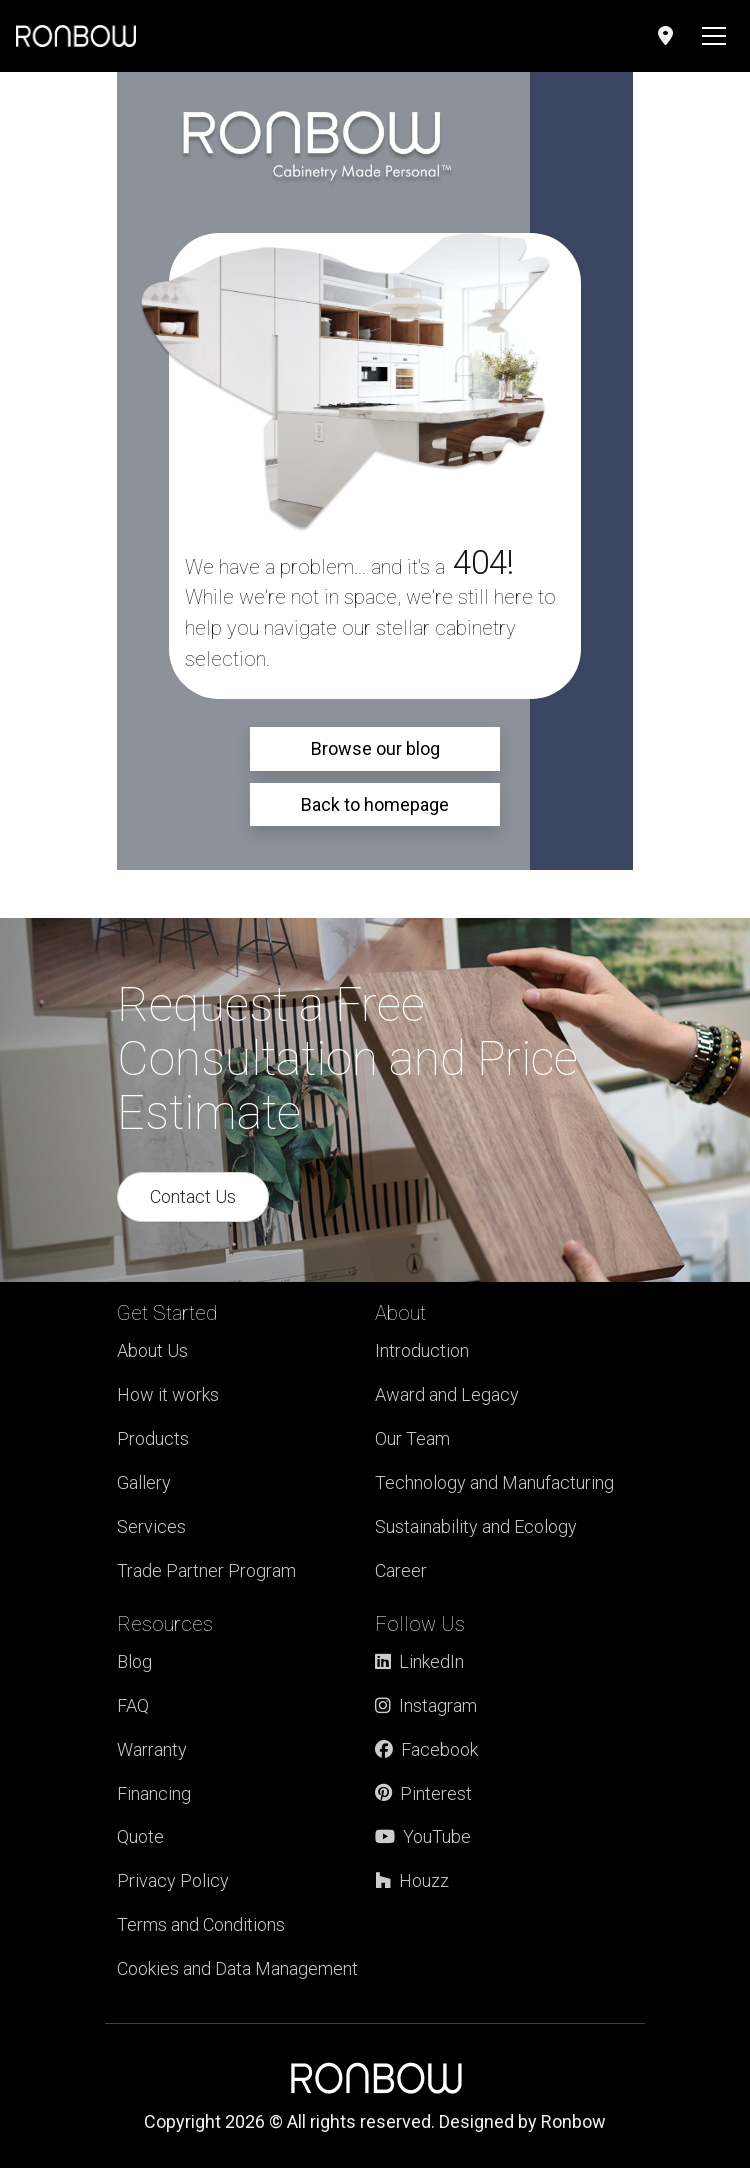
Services (151, 1526)
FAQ (133, 1705)
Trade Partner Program (206, 1570)
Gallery (144, 1482)
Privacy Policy (173, 1880)
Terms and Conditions (201, 1924)
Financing (154, 1793)
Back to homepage (375, 804)
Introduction (422, 1350)
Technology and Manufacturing (494, 1482)
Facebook (426, 1749)
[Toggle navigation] (714, 36)
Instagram (426, 1705)
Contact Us (193, 1196)
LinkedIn (419, 1661)
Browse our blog (375, 748)
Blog (134, 1661)
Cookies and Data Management (237, 1968)
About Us (152, 1350)
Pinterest (423, 1793)
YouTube (423, 1836)
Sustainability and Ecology (476, 1526)
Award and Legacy (447, 1394)
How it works (168, 1394)
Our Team (412, 1438)
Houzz (412, 1880)
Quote (140, 1836)
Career (401, 1570)
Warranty (152, 1749)
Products (153, 1438)
